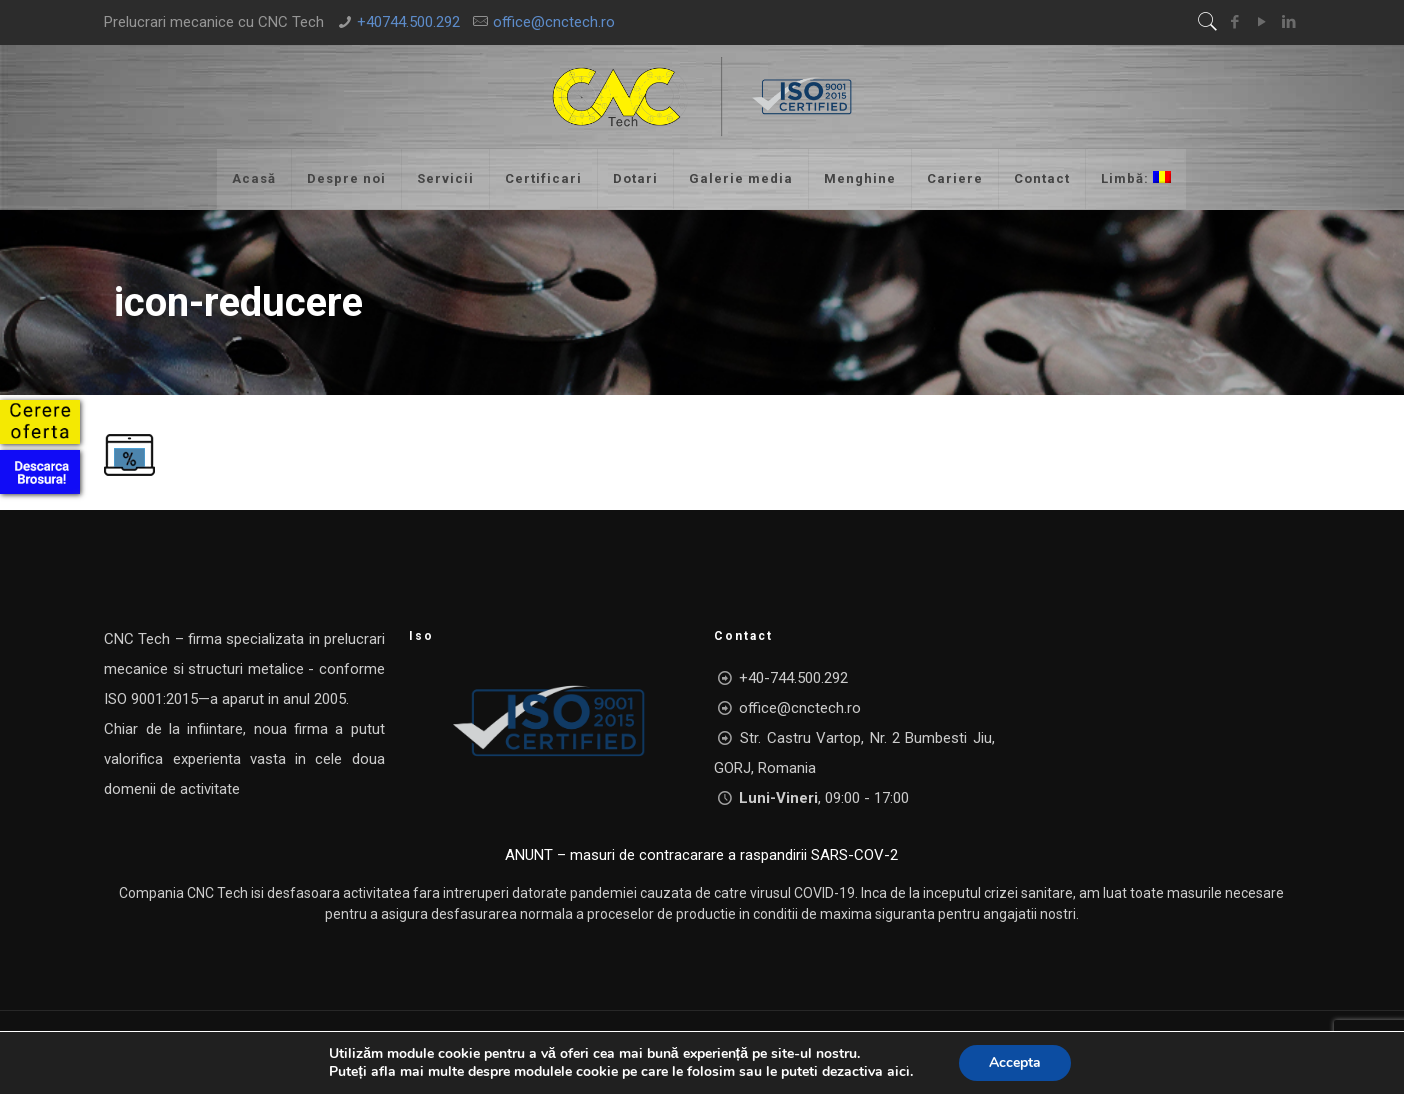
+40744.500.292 (408, 22)
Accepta (1015, 1062)
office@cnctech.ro (554, 22)
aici (898, 1072)
